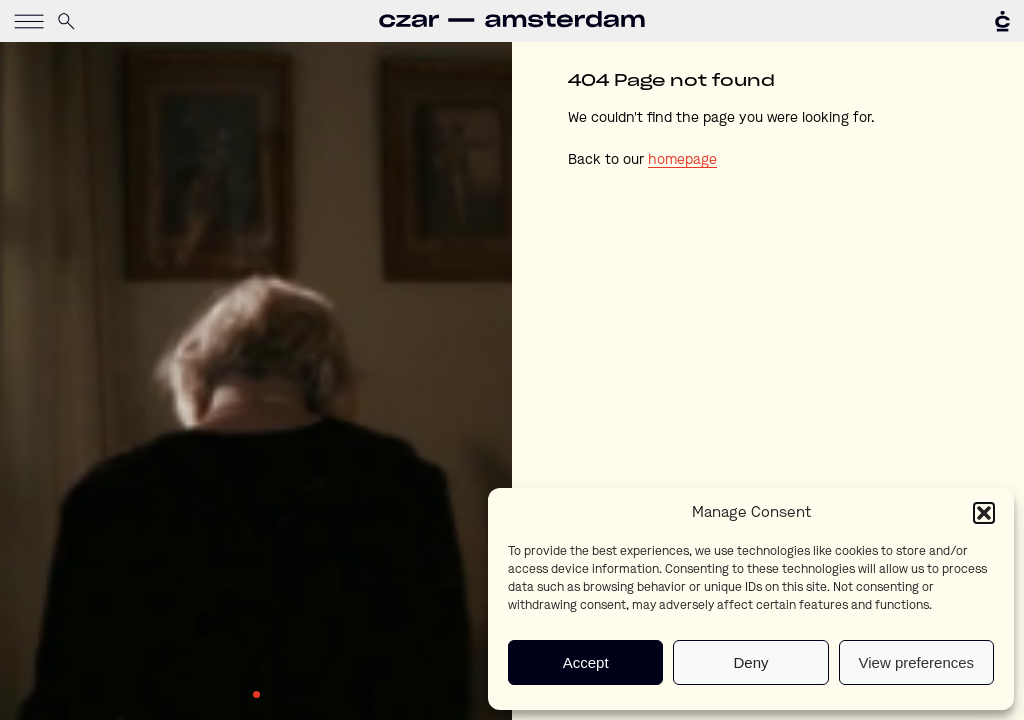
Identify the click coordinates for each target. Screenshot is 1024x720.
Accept (586, 662)
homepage (682, 160)
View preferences (917, 662)
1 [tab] (256, 694)
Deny (750, 662)
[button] (984, 513)
